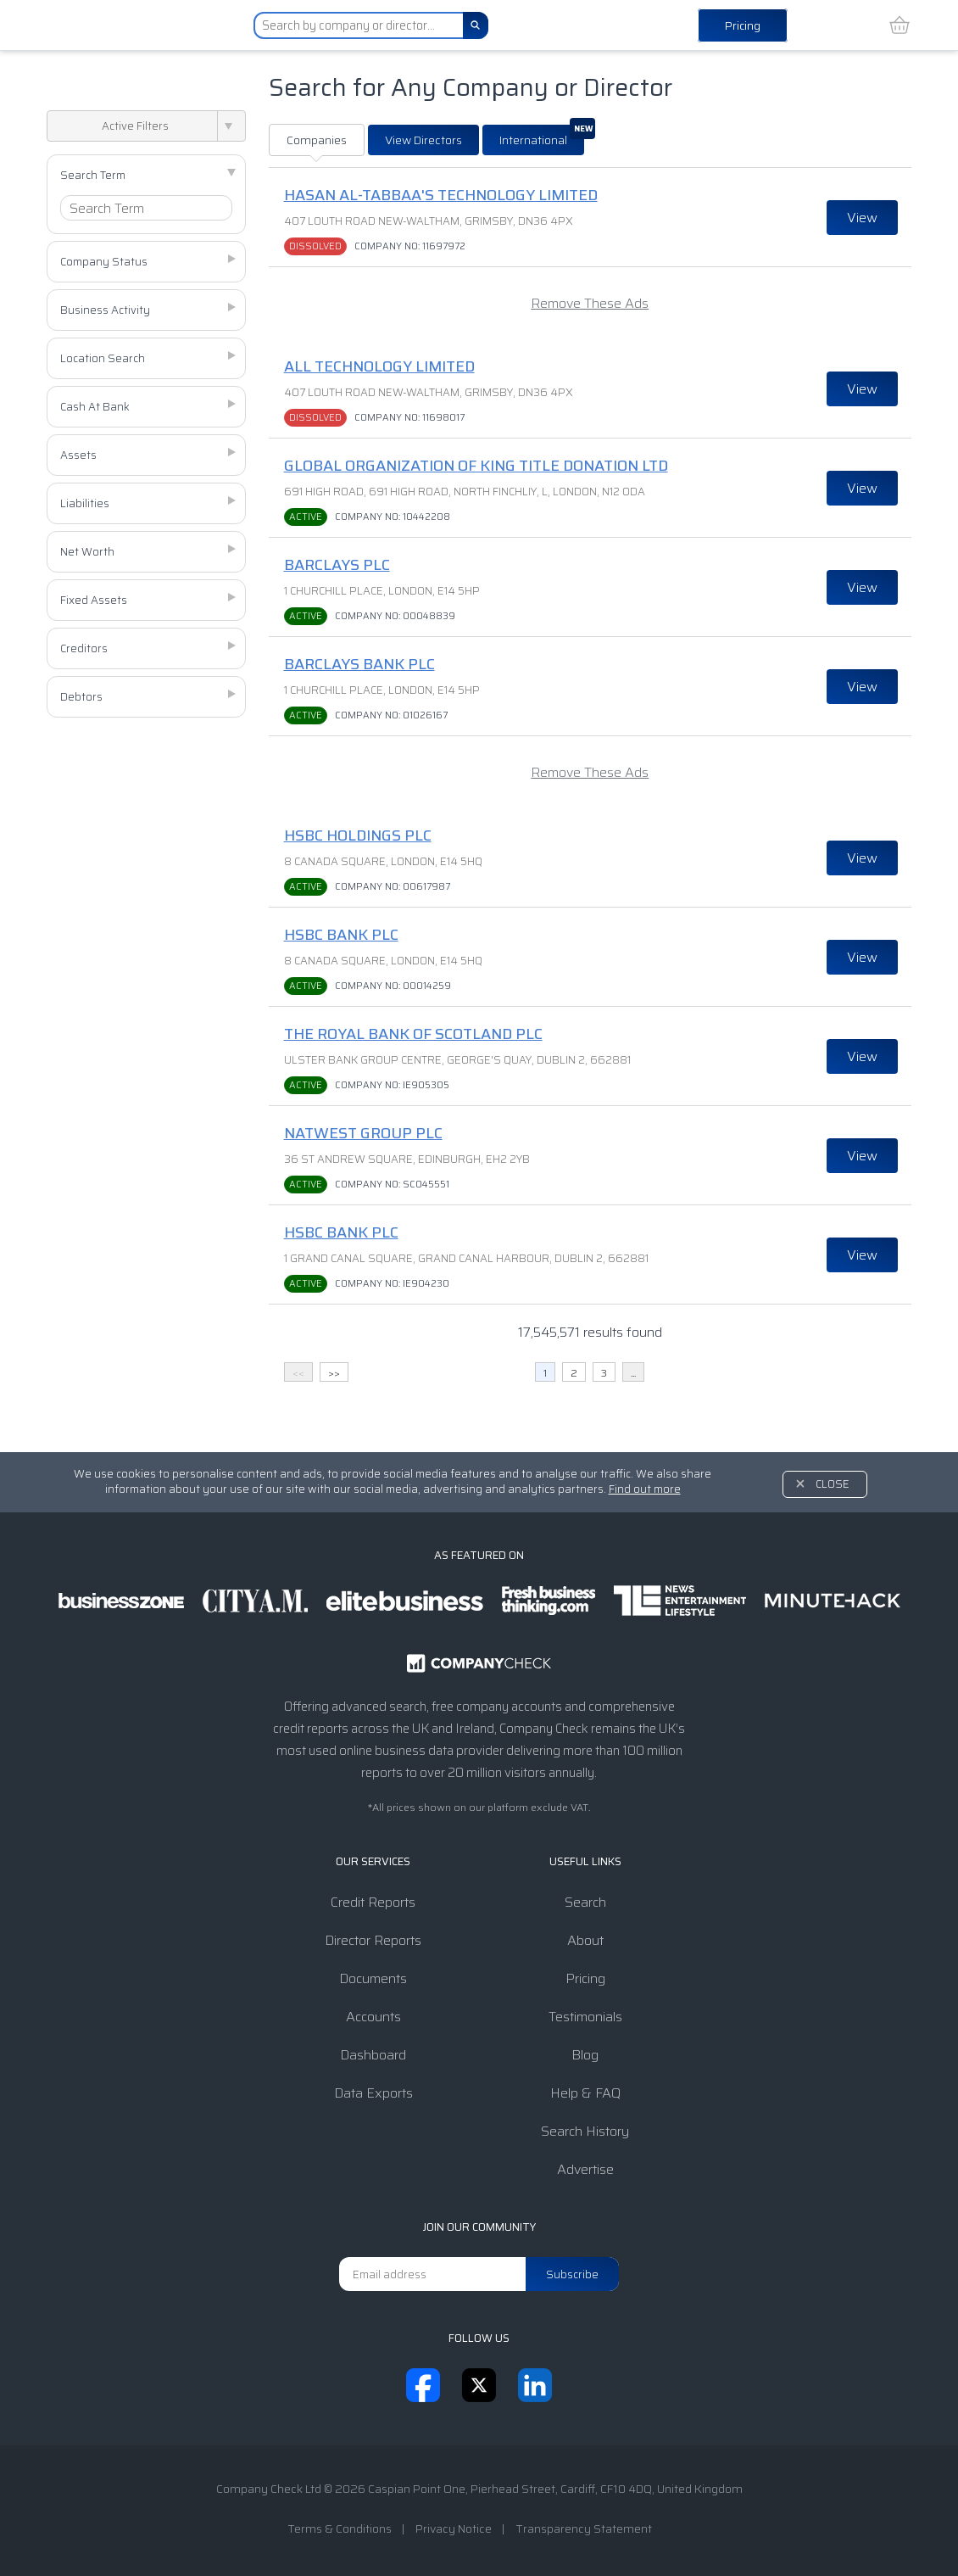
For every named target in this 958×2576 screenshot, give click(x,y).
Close (832, 1484)
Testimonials (585, 2016)
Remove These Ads (590, 303)
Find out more (645, 1489)
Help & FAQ (585, 2093)
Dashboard (373, 2054)
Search (585, 1902)
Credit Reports (373, 1902)
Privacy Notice (453, 2528)
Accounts (373, 2016)
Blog (585, 2054)
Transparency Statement (583, 2528)
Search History (585, 2131)
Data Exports (373, 2093)
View (862, 217)
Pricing (742, 25)
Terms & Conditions (339, 2528)
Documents (373, 1978)
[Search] (475, 25)
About (585, 1940)
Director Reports (373, 1940)
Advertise (585, 2169)
